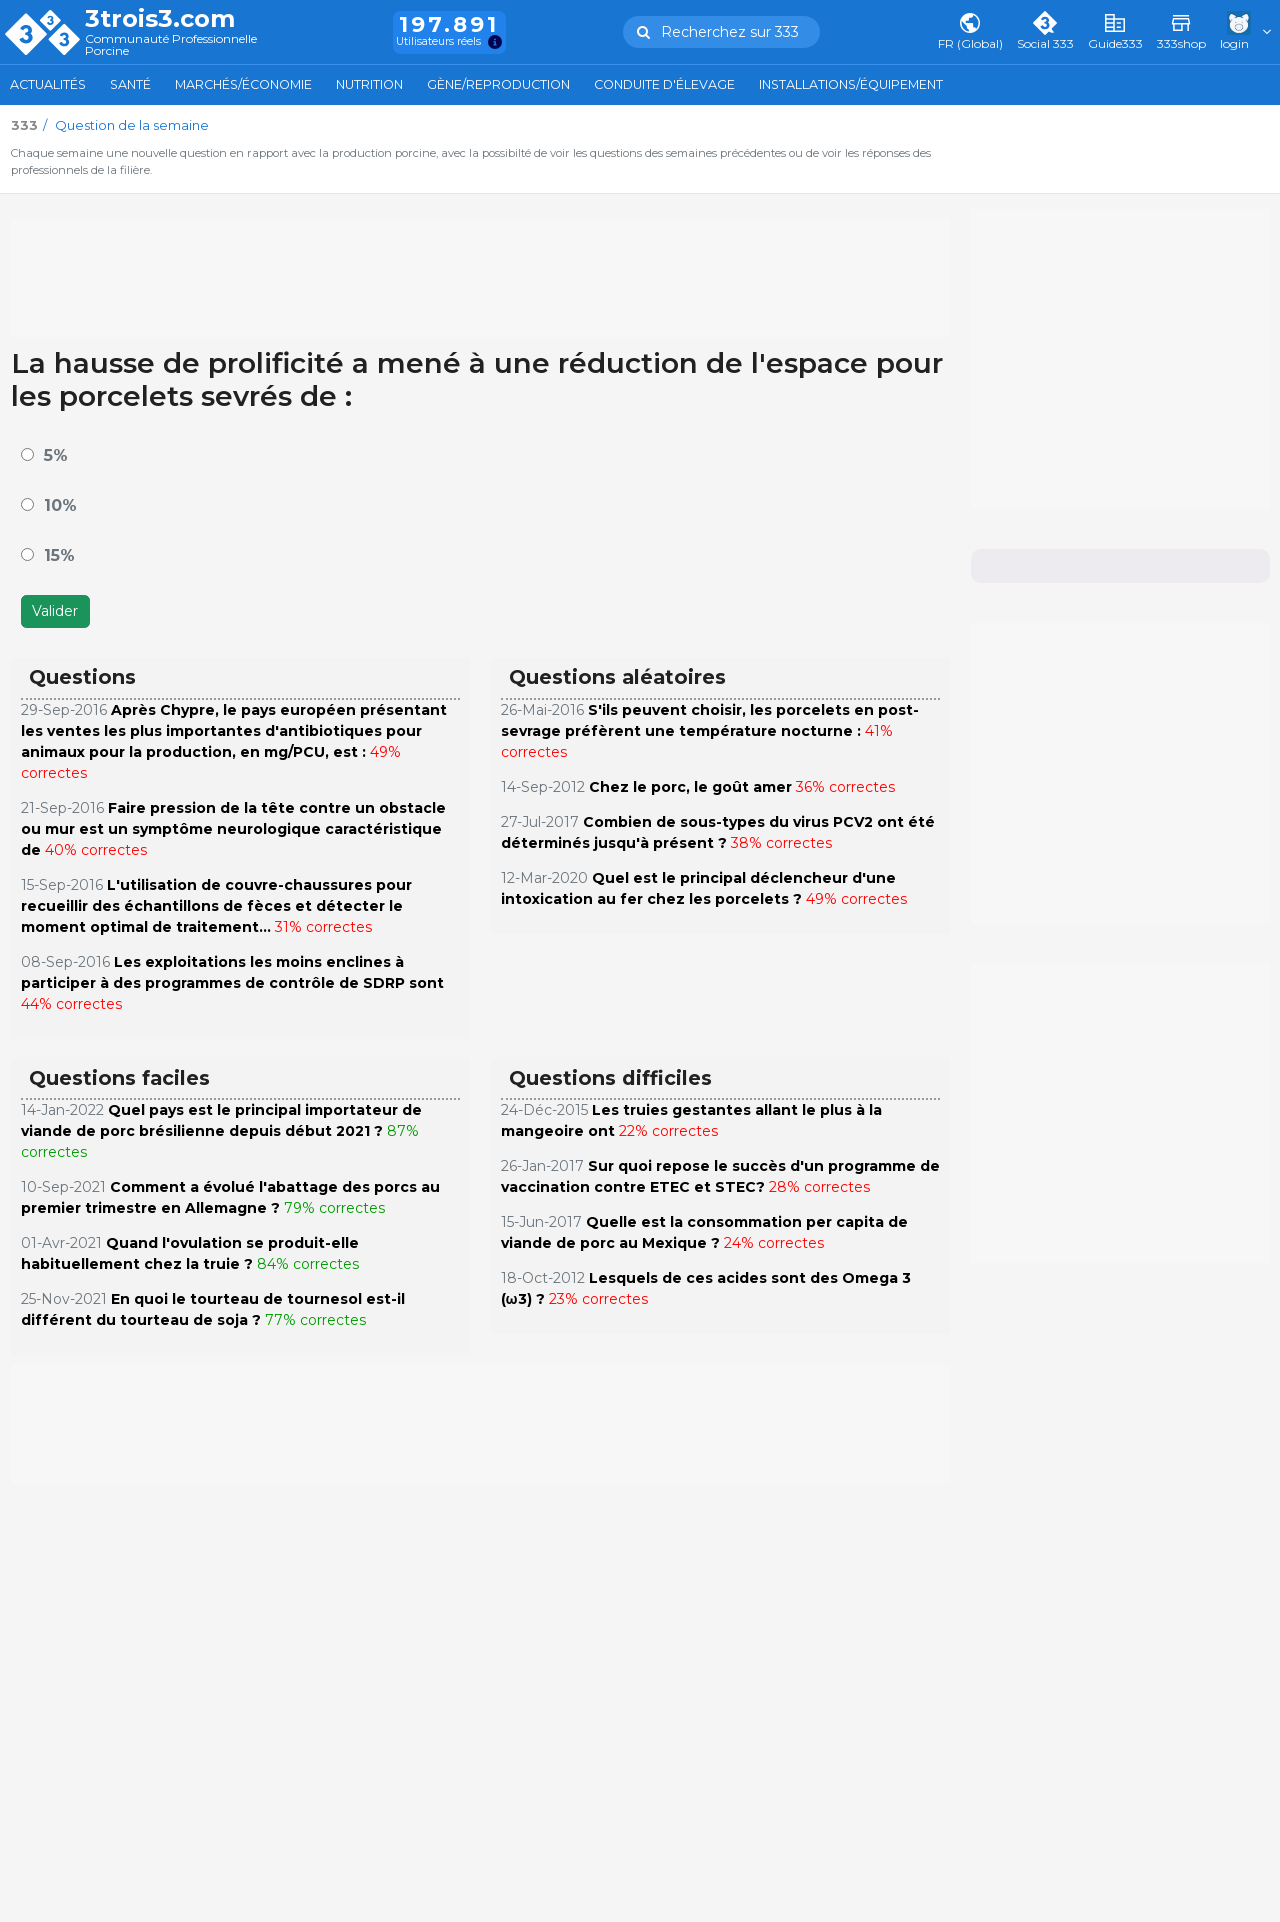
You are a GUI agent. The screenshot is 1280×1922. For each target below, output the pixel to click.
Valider (55, 611)
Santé (130, 84)
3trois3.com (160, 19)
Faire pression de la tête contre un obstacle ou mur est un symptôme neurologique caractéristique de (233, 829)
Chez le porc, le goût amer (690, 787)
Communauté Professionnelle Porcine (171, 45)
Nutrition (369, 84)
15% (59, 555)
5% (56, 455)
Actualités (48, 84)
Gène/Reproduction (498, 84)
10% (60, 505)
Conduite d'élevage (664, 84)
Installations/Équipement (851, 84)
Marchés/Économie (243, 84)
